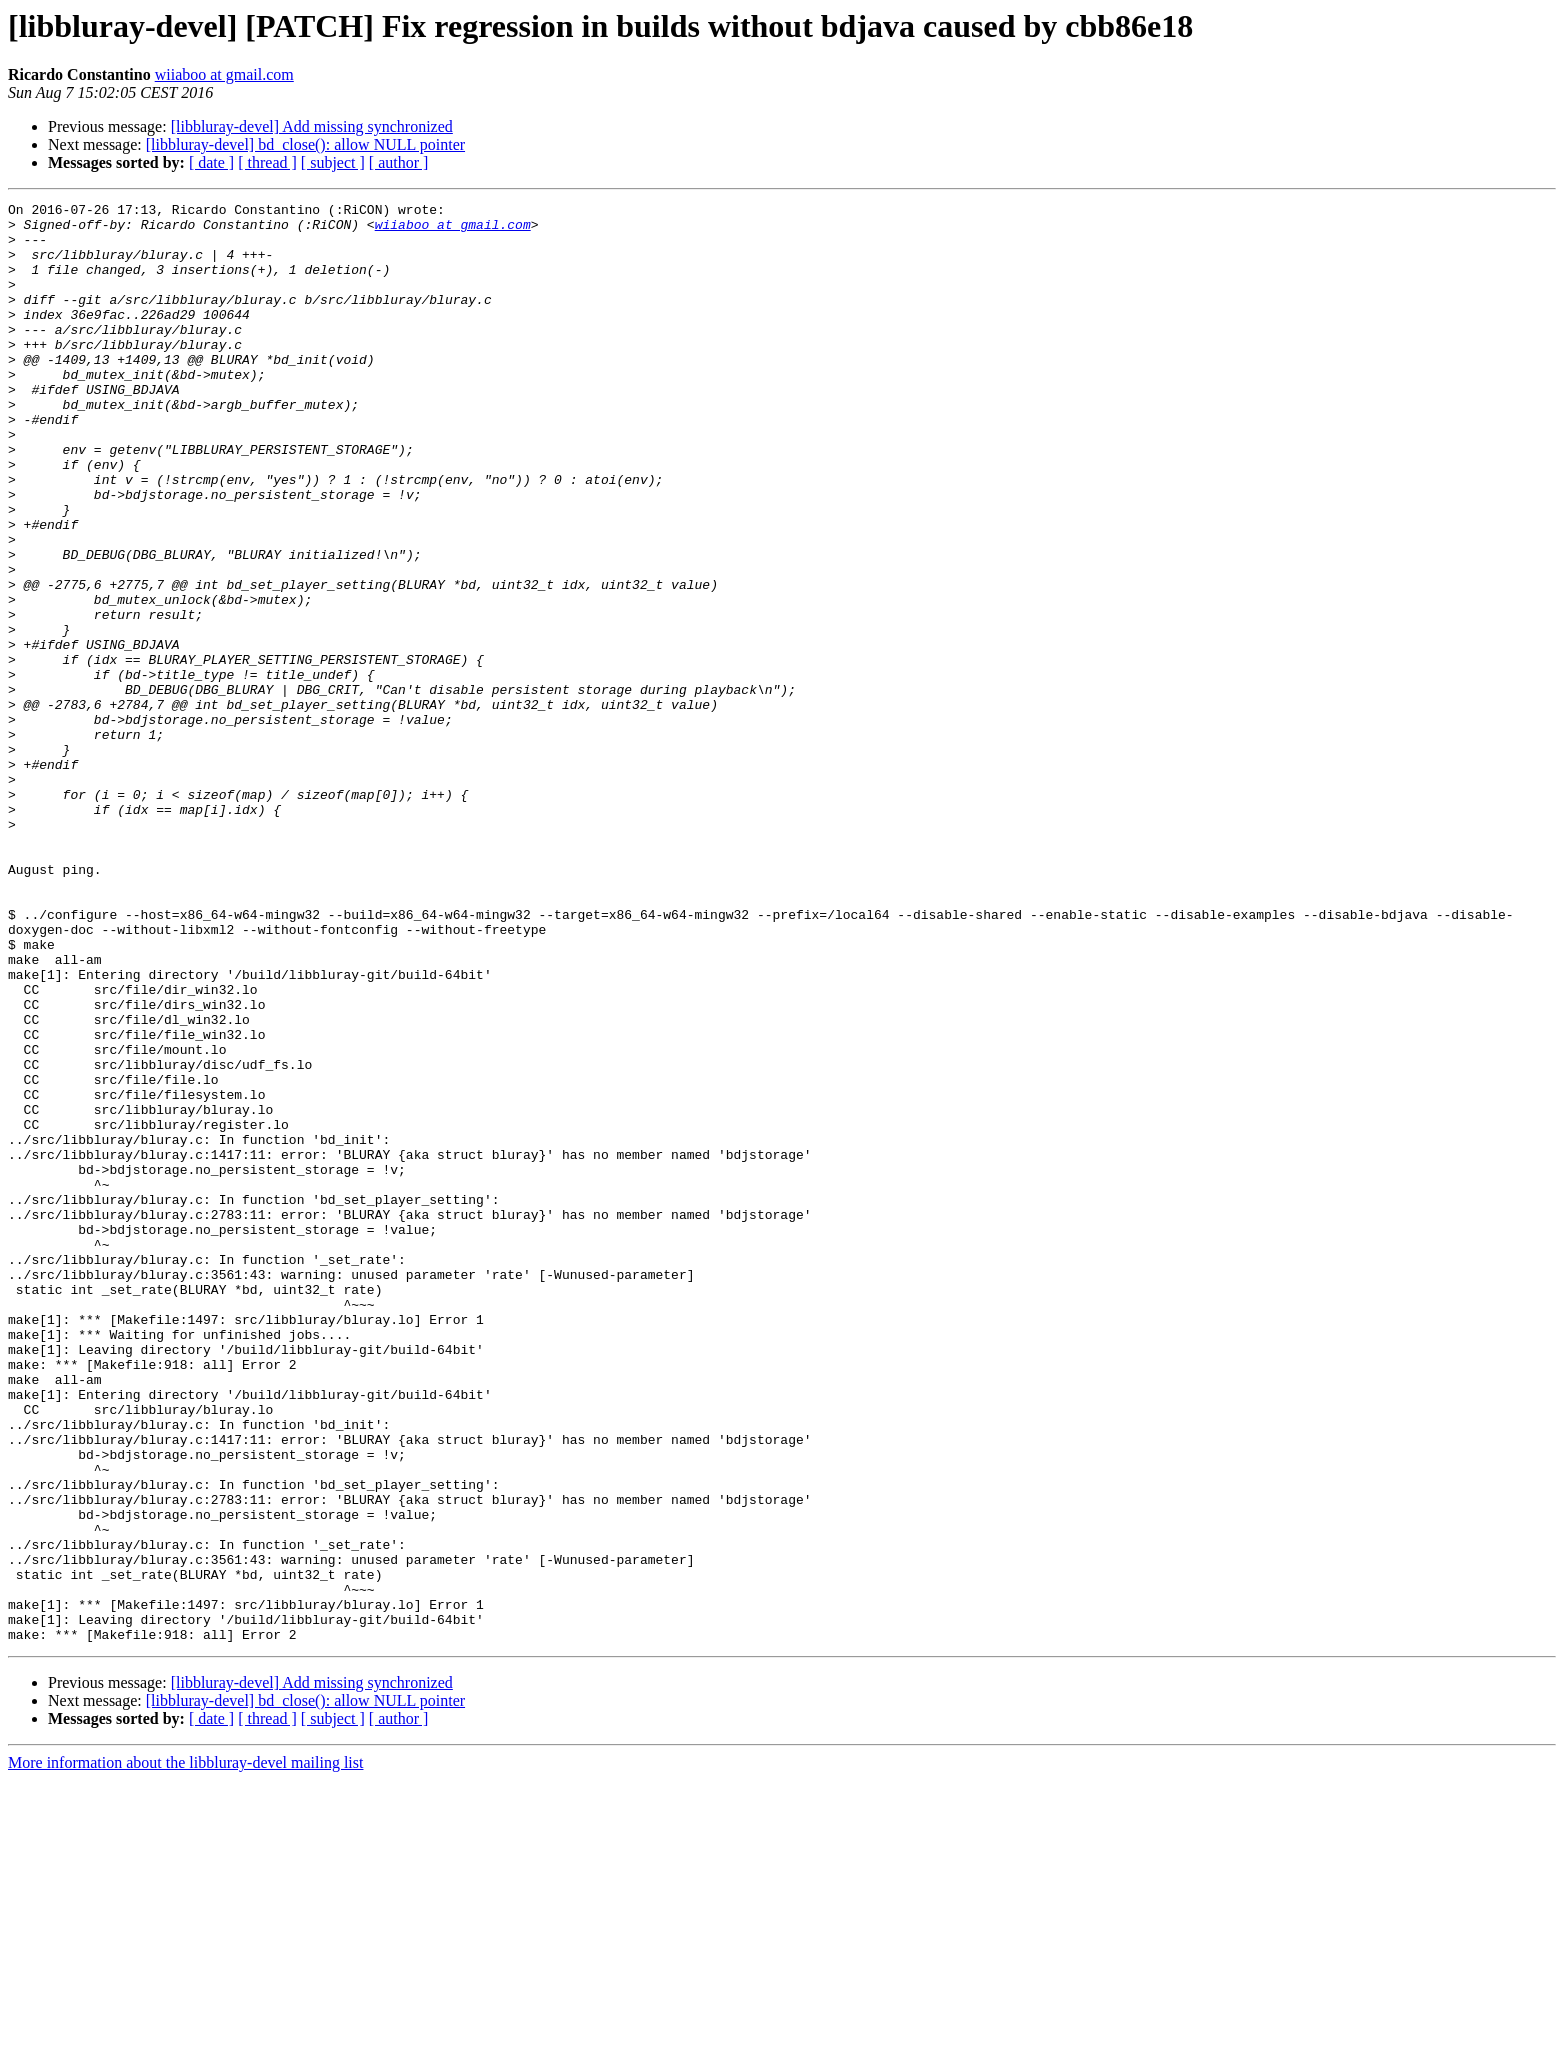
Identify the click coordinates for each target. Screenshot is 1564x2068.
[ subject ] (333, 162)
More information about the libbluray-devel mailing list (185, 2050)
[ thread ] (267, 162)
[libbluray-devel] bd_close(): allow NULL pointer (305, 144)
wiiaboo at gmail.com (224, 74)
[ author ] (399, 162)
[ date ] (211, 162)
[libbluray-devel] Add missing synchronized (312, 126)
